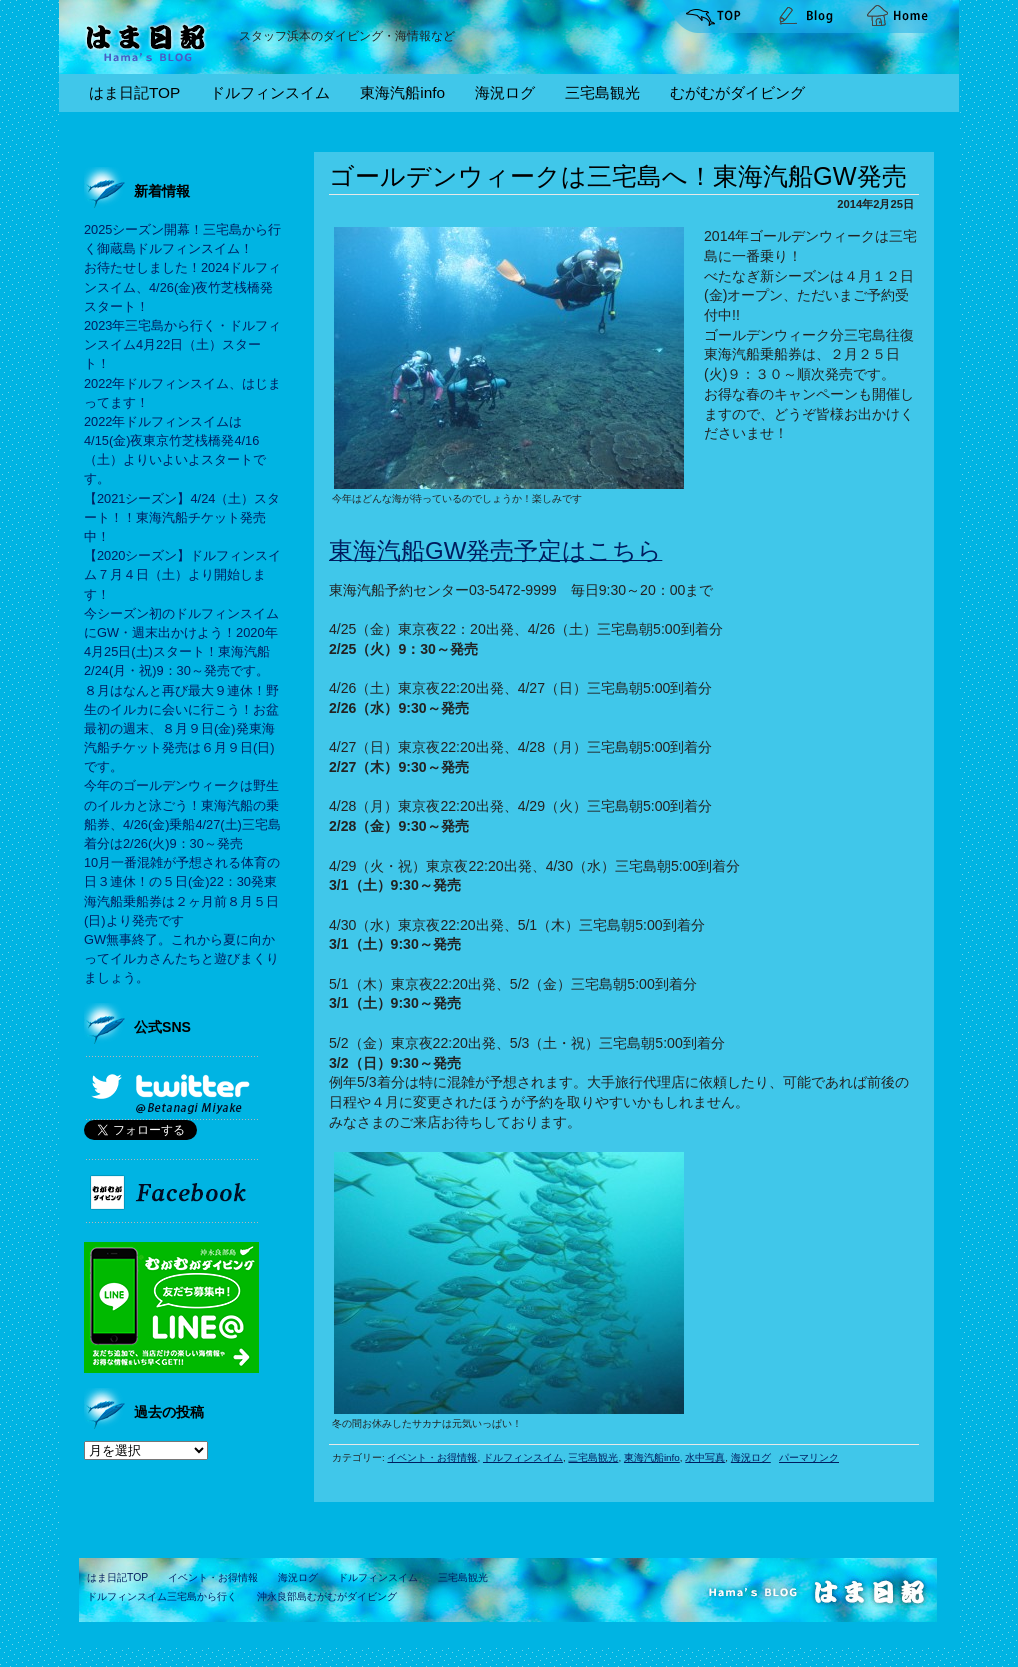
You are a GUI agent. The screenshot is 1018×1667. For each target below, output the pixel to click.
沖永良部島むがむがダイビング (327, 1596)
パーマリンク (809, 1457)
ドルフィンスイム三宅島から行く (162, 1596)
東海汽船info (402, 92)
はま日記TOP (134, 92)
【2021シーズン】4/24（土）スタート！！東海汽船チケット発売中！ (182, 517)
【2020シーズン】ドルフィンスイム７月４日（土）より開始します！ (182, 574)
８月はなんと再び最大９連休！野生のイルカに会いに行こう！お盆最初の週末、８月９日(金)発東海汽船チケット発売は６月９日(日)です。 (181, 729)
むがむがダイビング (737, 92)
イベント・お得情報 (432, 1457)
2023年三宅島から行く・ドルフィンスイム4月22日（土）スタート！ (182, 344)
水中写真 (705, 1457)
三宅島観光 (602, 92)
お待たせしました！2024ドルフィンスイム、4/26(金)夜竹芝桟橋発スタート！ (182, 286)
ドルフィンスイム (270, 92)
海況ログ (505, 92)
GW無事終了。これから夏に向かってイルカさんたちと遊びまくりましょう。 (181, 958)
